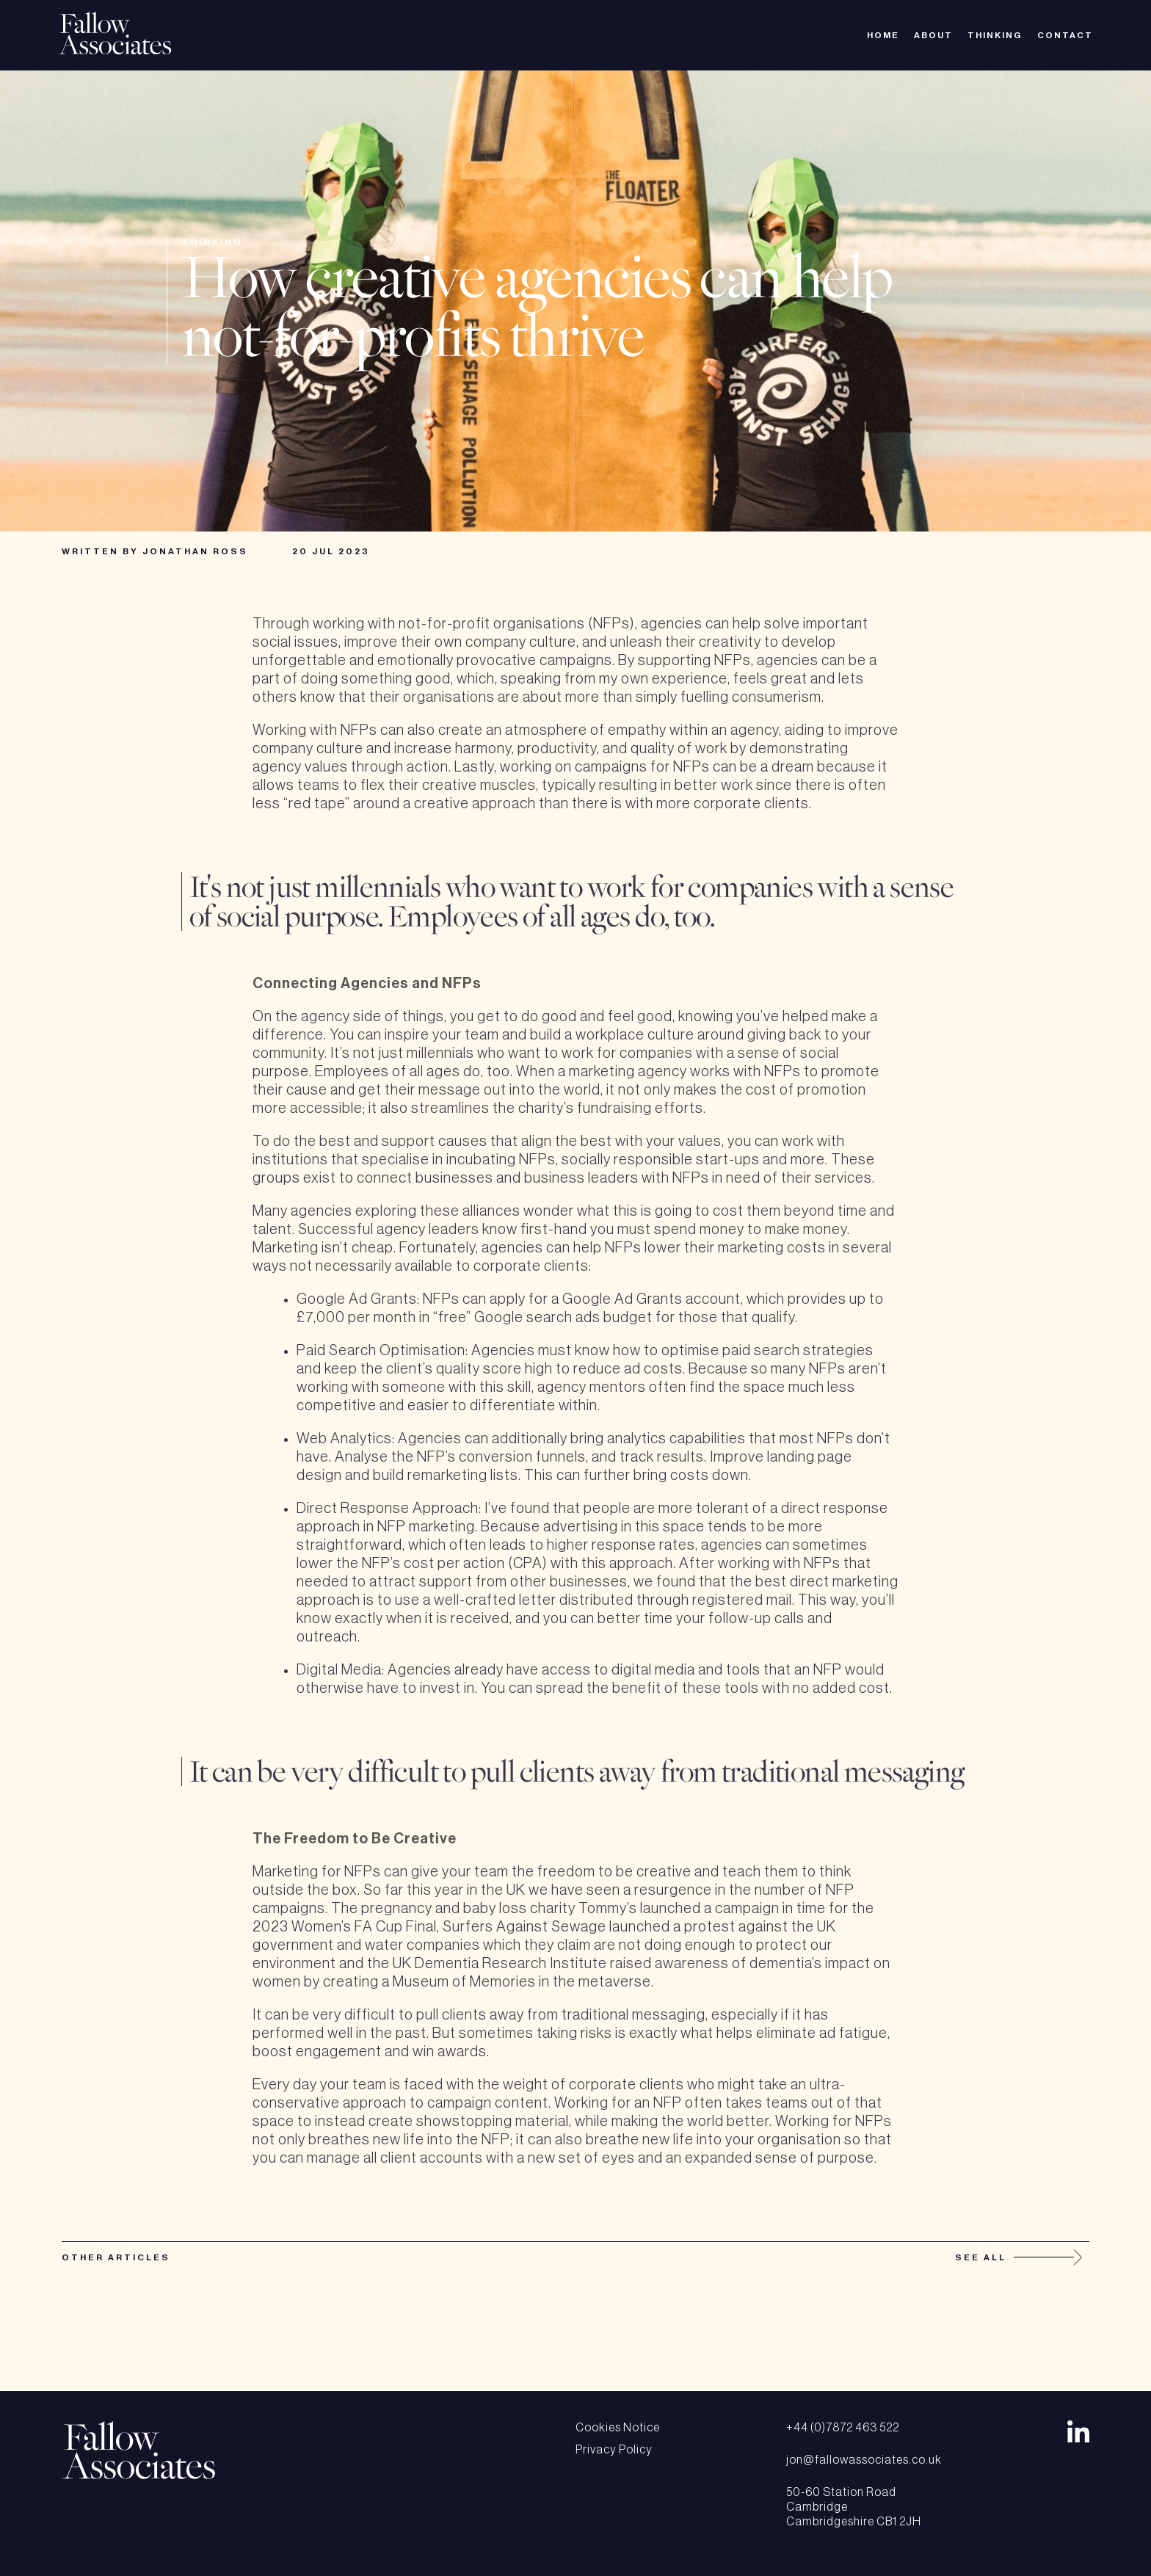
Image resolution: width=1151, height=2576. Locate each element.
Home (883, 35)
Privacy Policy (614, 2450)
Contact (1065, 35)
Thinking (995, 35)
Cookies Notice (618, 2428)
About (933, 35)
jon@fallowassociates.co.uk (864, 2460)
